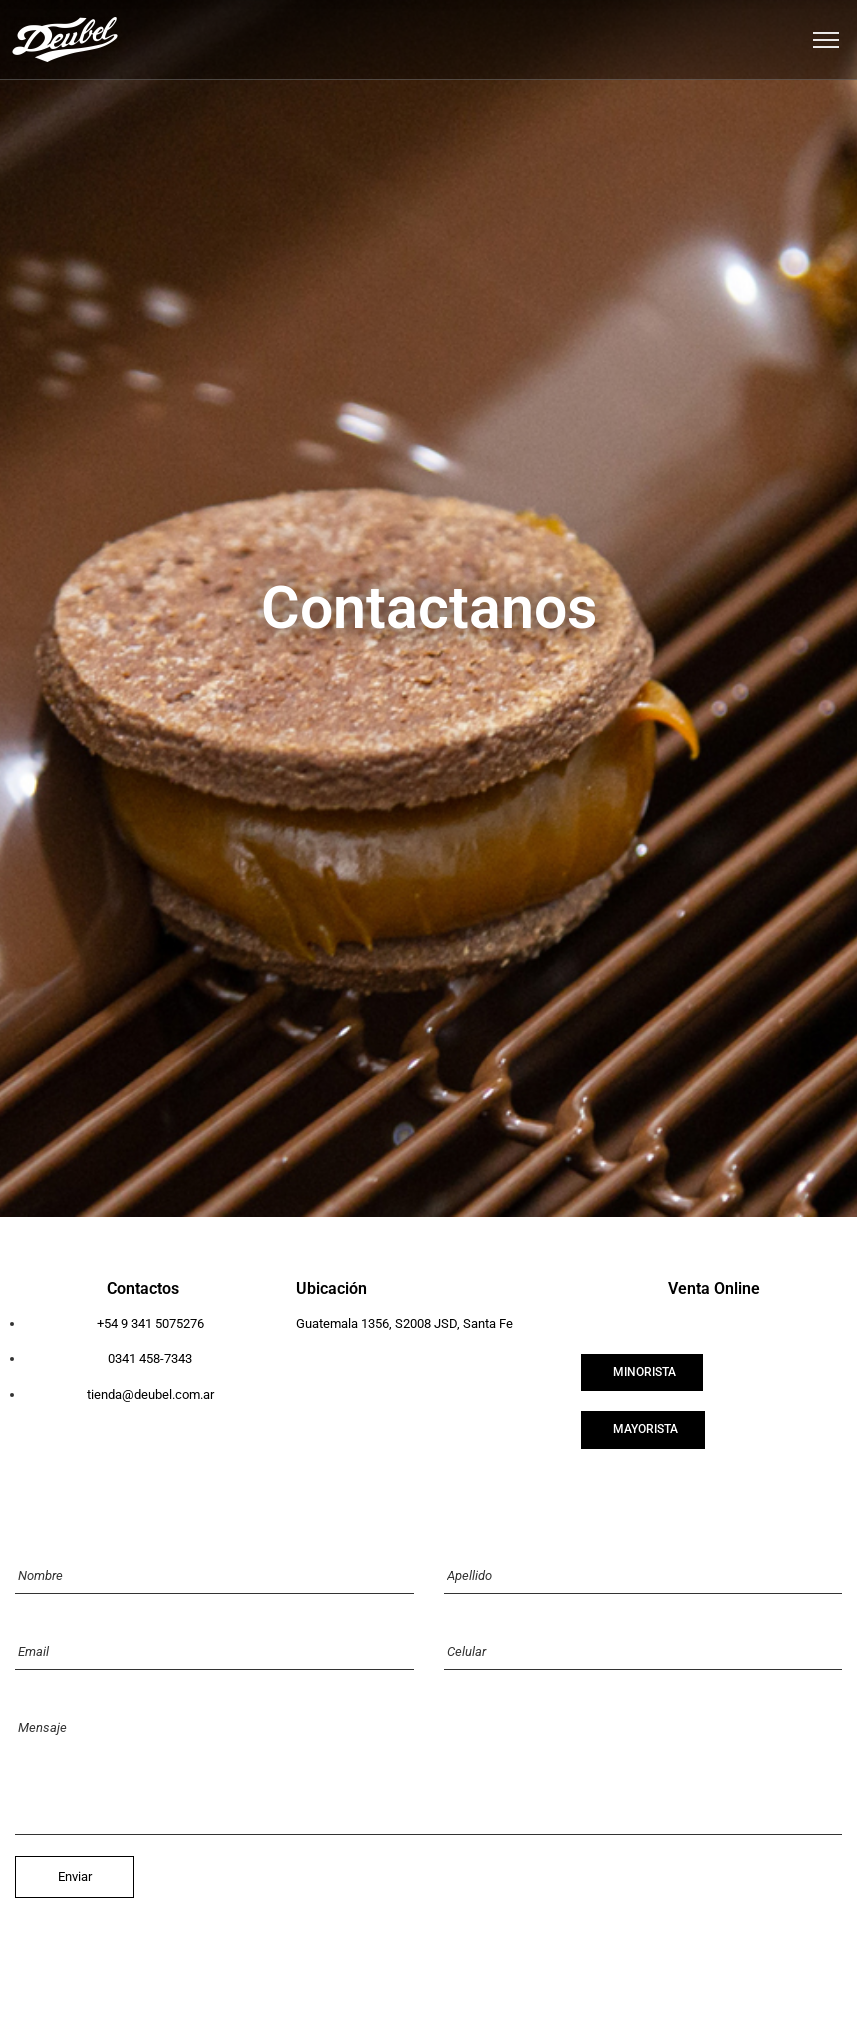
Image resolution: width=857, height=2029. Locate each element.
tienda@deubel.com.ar (150, 1394)
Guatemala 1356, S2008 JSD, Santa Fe (404, 1323)
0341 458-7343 (150, 1358)
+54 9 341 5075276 (150, 1323)
